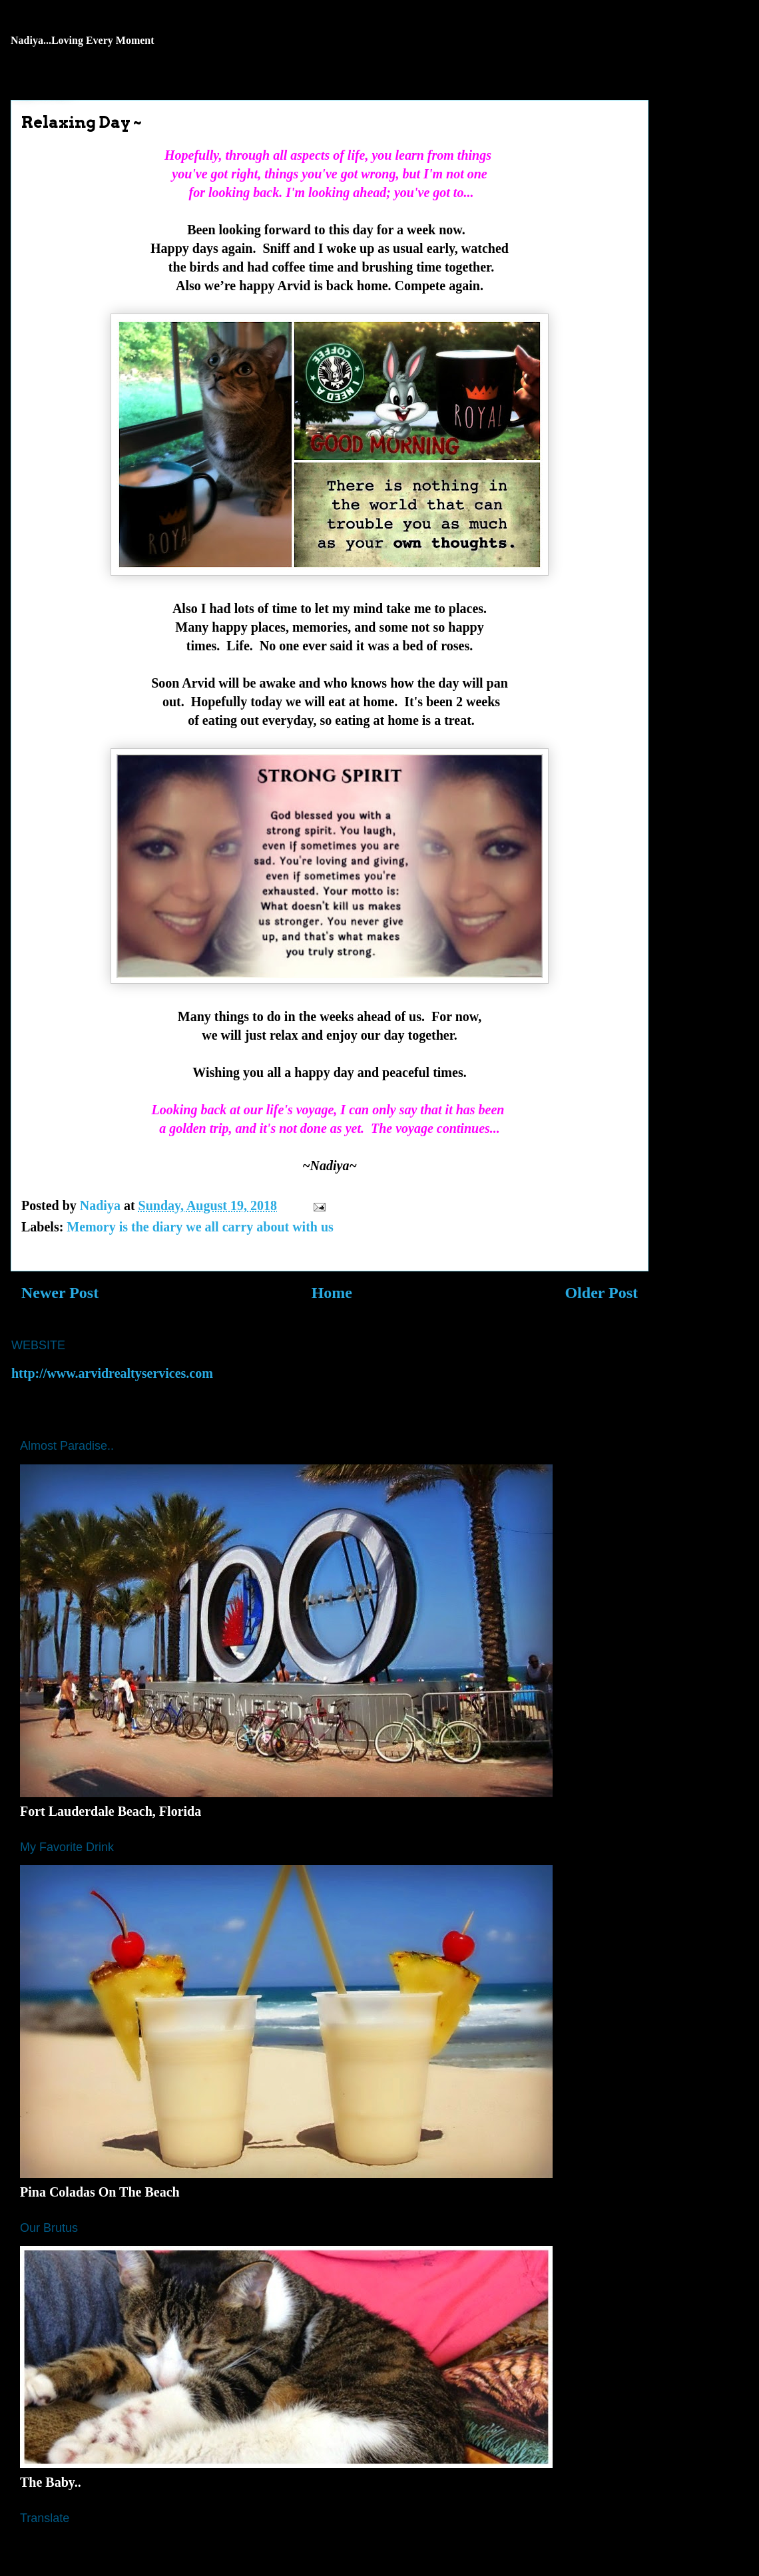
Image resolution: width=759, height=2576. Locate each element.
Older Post (601, 1292)
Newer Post (60, 1292)
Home (332, 1292)
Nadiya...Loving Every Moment (82, 40)
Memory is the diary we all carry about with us (200, 1226)
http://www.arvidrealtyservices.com (112, 1373)
